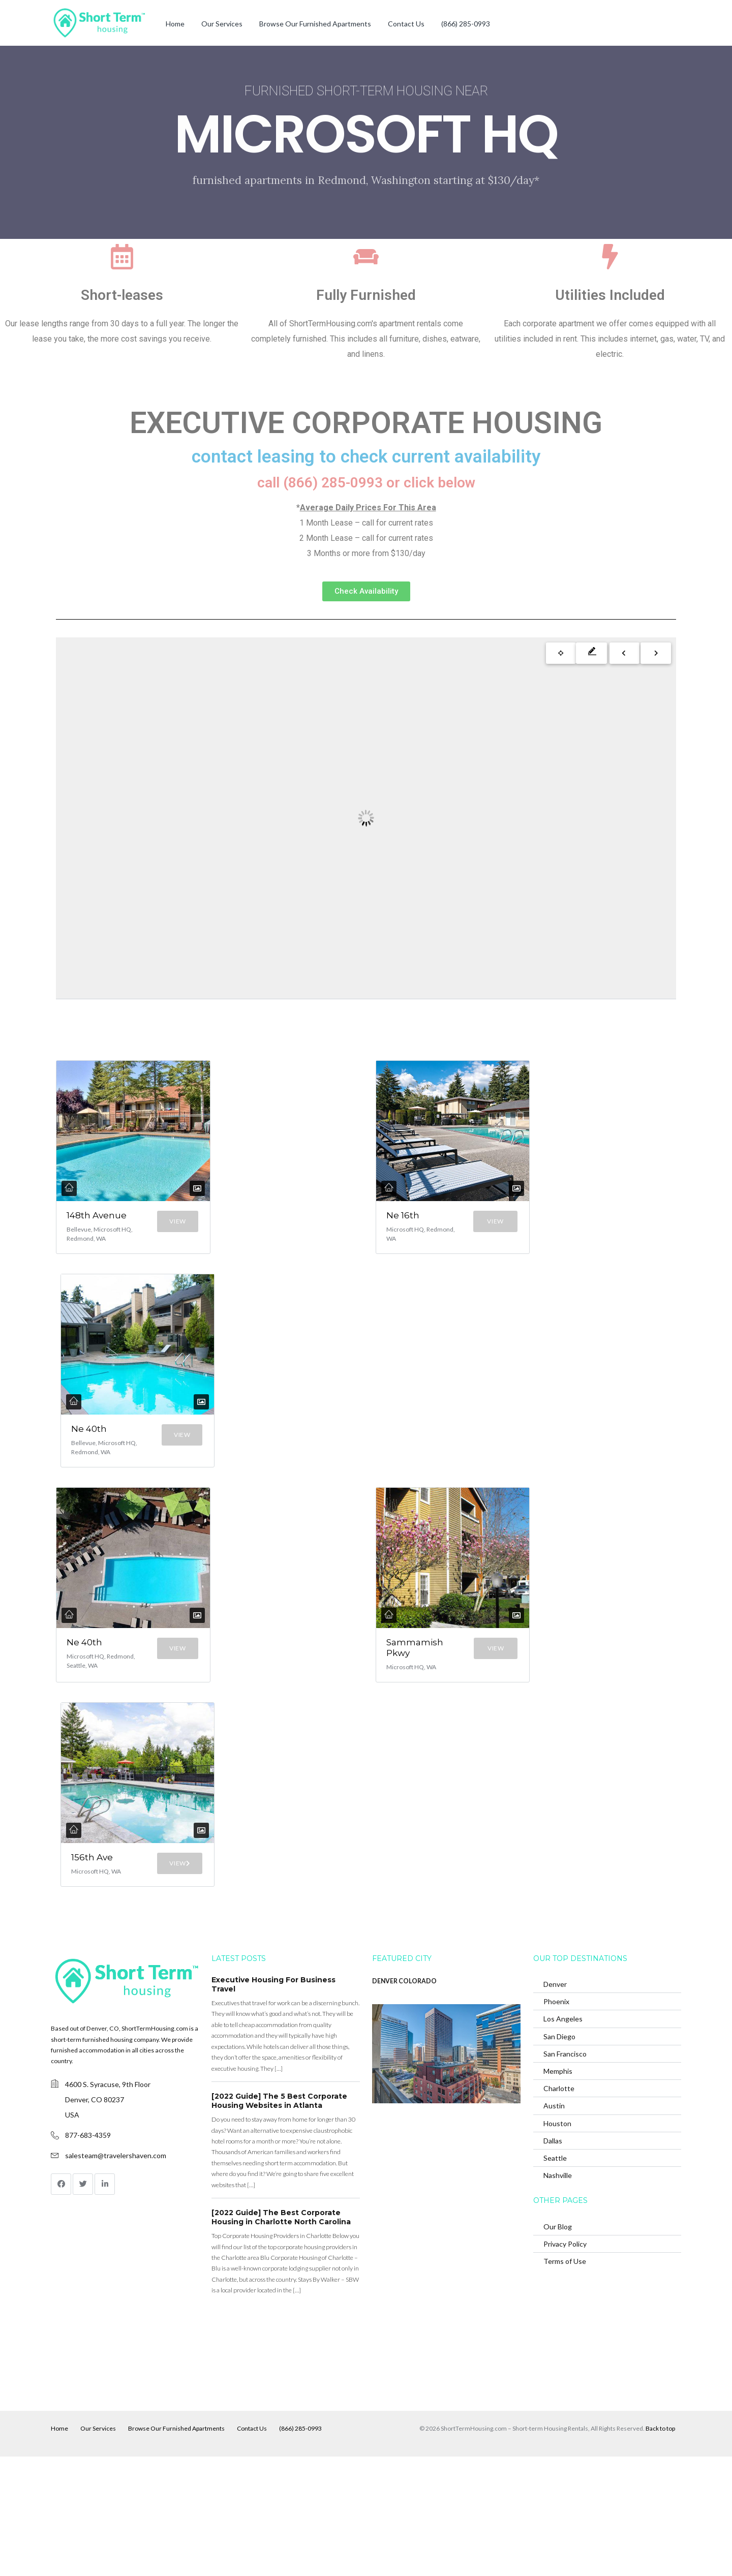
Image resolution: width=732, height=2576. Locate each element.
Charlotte (558, 2208)
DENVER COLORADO (404, 2101)
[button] (366, 591)
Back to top (660, 2548)
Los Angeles (563, 2138)
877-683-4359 (88, 2254)
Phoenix (556, 2121)
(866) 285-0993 (465, 23)
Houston (557, 2242)
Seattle (555, 2277)
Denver (555, 2104)
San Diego (559, 2156)
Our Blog (557, 2346)
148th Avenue (84, 1220)
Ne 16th (397, 1220)
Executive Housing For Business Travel (273, 2104)
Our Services (221, 23)
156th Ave (84, 1965)
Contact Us (406, 23)
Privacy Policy (565, 2363)
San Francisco (565, 2173)
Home (175, 23)
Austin (554, 2225)
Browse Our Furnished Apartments (315, 23)
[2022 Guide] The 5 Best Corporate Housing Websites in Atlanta (279, 2221)
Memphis (557, 2190)
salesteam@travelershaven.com (115, 2275)
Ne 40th (83, 1469)
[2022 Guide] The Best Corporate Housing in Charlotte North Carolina (281, 2337)
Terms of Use (564, 2381)
